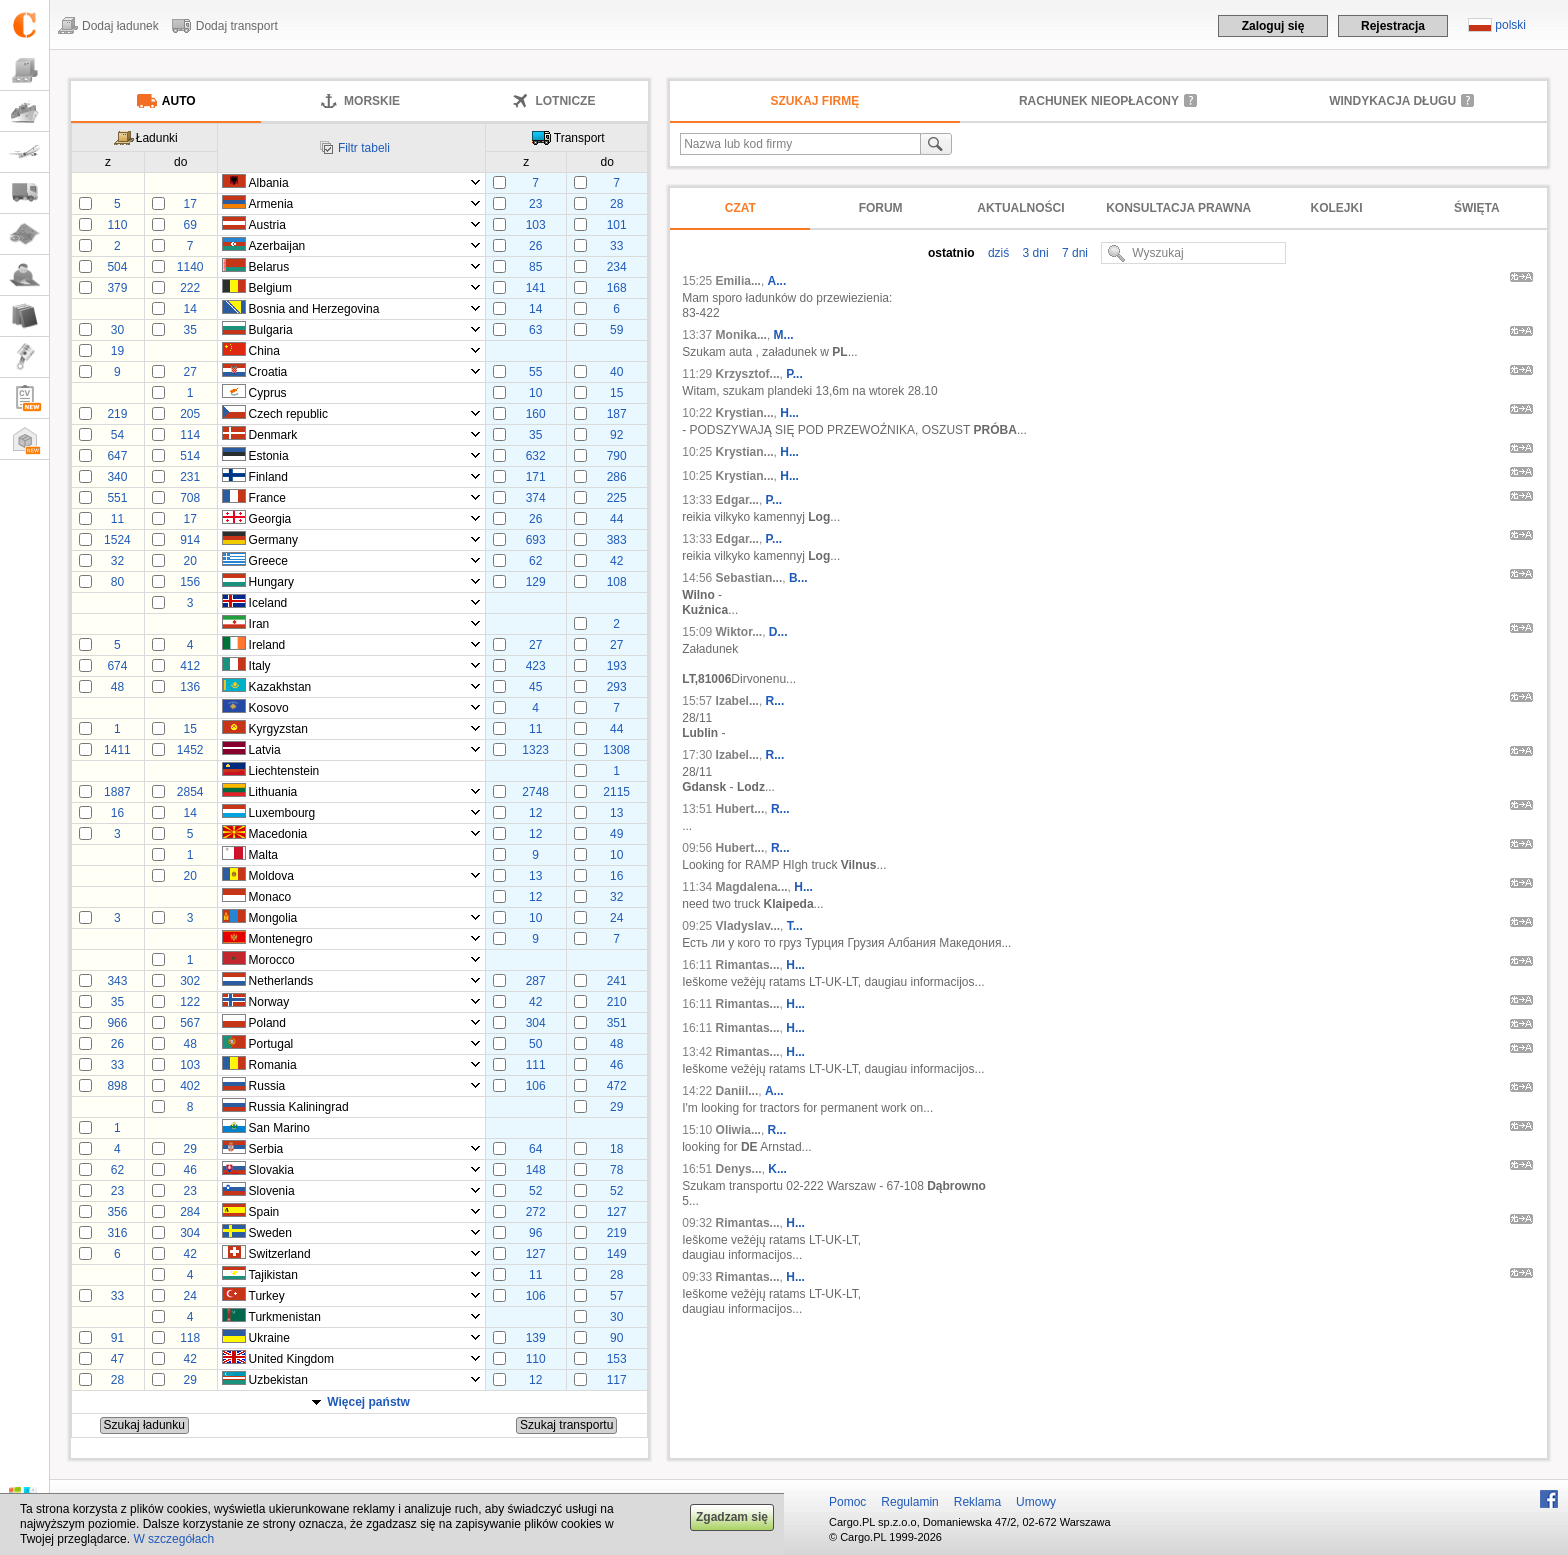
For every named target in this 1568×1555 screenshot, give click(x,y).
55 (535, 372)
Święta (1477, 208)
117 (617, 1380)
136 (190, 687)
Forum (881, 208)
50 (535, 1044)
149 (617, 1254)
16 (117, 813)
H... (789, 413)
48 (117, 687)
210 (617, 1002)
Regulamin (909, 1502)
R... (775, 701)
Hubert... (740, 809)
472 (617, 1086)
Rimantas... (748, 965)
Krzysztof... (748, 374)
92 (616, 435)
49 (616, 834)
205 (190, 414)
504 (117, 267)
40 (616, 372)
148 (536, 1170)
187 (617, 414)
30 (117, 330)
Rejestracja (1393, 26)
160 (536, 414)
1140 (190, 267)
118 (190, 1338)
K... (777, 1169)
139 (536, 1338)
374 (536, 498)
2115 (616, 792)
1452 (190, 750)
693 (536, 540)
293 (617, 687)
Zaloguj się (1273, 26)
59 (616, 330)
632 (536, 456)
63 (535, 330)
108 (617, 582)
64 (535, 1149)
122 (190, 1002)
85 (535, 267)
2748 (535, 792)
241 (617, 981)
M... (784, 335)
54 (117, 435)
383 (617, 540)
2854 (190, 792)
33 (616, 246)
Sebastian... (749, 578)
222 (190, 288)
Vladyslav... (748, 926)
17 (189, 204)
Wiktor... (739, 632)
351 (617, 1023)
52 (535, 1191)
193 (617, 666)
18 (616, 1149)
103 (536, 225)
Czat (740, 208)
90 (616, 1338)
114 (190, 435)
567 (190, 1023)
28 (616, 204)
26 (535, 246)
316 (117, 1233)
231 (190, 477)
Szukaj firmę (815, 101)
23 (535, 204)
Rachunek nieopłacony (1099, 101)
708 (190, 498)
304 (536, 1023)
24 (616, 918)
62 (535, 561)
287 (536, 981)
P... (794, 374)
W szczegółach (173, 1539)
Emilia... (738, 281)
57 (616, 1296)
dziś (997, 253)
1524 (117, 540)
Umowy (1036, 1502)
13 (616, 813)
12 (535, 813)
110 (117, 225)
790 (617, 456)
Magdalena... (752, 887)
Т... (795, 926)
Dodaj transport (237, 26)
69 (189, 225)
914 (190, 540)
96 (535, 1233)
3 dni (1033, 253)
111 (536, 1065)
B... (798, 578)
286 (617, 477)
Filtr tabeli (364, 148)
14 (189, 309)
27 (189, 372)
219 (117, 414)
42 (616, 561)
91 (117, 1338)
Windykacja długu (1392, 101)
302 (190, 981)
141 (536, 288)
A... (777, 281)
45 (535, 687)
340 (117, 477)
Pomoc (847, 1502)
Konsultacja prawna (1178, 208)
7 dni (1073, 253)
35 (189, 330)
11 (117, 519)
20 (189, 561)
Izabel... (737, 701)
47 (117, 1359)
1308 (616, 750)
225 (617, 498)
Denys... (739, 1169)
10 (535, 393)
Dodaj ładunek (120, 26)
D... (778, 632)
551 (117, 498)
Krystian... (745, 413)
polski (1510, 25)
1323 (535, 750)
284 (190, 1212)
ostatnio (951, 253)
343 (117, 981)
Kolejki (1337, 208)
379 (117, 288)
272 (536, 1212)
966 (117, 1023)
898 (117, 1086)
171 (536, 477)
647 (117, 456)
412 (190, 666)
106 (536, 1086)
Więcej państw (368, 1402)
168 (617, 288)
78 (616, 1170)
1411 (117, 750)
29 (616, 1107)
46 (616, 1065)
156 (190, 582)
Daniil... (737, 1091)
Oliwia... (738, 1130)
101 (617, 225)
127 (617, 1212)
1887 (117, 792)
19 (117, 351)
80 (117, 582)
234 (617, 267)
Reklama (977, 1502)
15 (616, 393)
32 (117, 561)
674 (117, 666)
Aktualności (1020, 208)
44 (616, 519)
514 (190, 456)
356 (117, 1212)
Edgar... (737, 500)
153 (617, 1359)
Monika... (741, 335)
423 (536, 666)
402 (190, 1086)
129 (536, 582)
